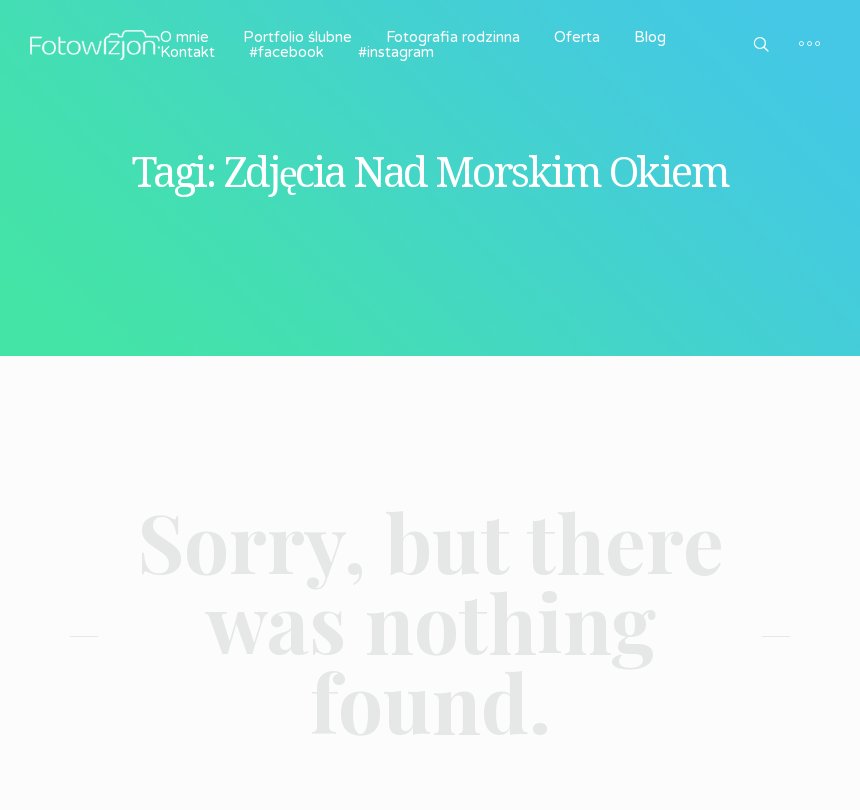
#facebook (286, 52)
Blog (650, 37)
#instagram (396, 52)
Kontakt (187, 52)
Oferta (577, 37)
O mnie (184, 37)
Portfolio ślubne (297, 37)
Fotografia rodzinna (453, 37)
